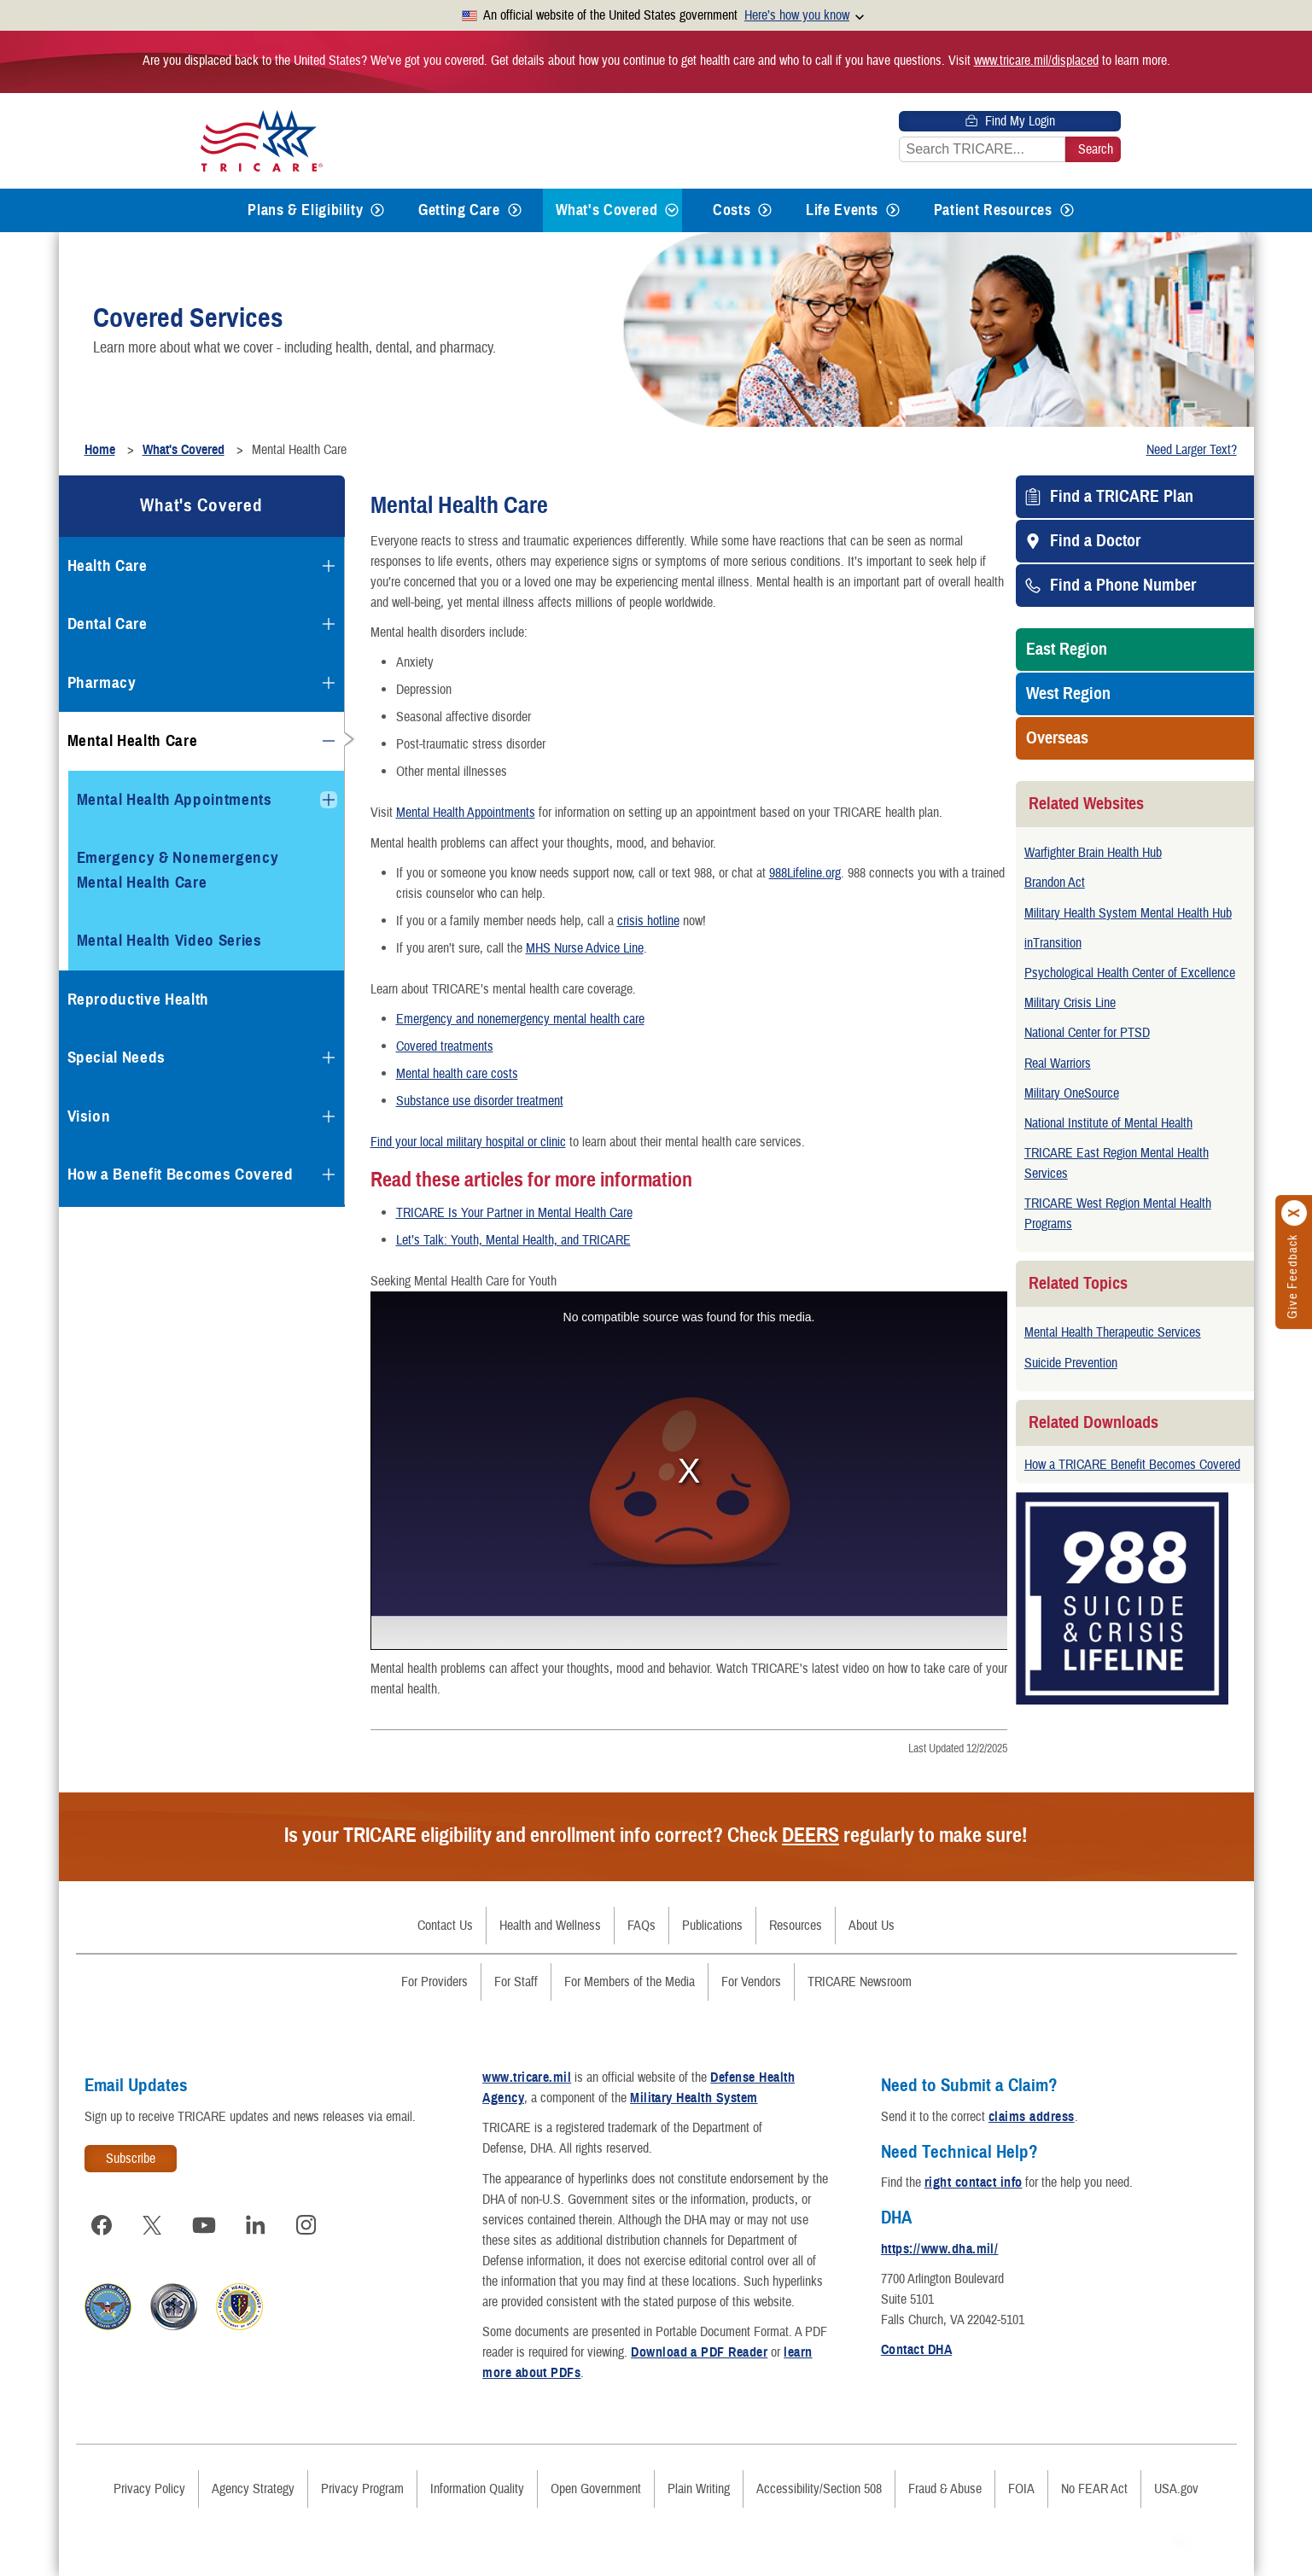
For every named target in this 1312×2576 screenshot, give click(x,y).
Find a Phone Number (1123, 585)
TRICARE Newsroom (860, 1981)
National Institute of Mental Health (1108, 1123)
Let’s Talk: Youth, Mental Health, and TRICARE (513, 1240)
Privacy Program (362, 2488)
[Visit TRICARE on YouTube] (204, 2225)
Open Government (596, 2488)
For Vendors (751, 1981)
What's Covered (607, 210)
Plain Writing (699, 2488)
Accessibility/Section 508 (819, 2488)
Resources (795, 1925)
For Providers (434, 1981)
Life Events (842, 210)
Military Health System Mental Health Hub (1128, 913)
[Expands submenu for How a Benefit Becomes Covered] (328, 1174)
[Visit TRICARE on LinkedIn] (255, 2225)
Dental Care (107, 623)
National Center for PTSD (1087, 1032)
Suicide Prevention (1070, 1363)
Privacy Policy (149, 2488)
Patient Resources (993, 210)
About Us (871, 1925)
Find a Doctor (1095, 541)
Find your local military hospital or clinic (468, 1142)
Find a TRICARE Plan (1121, 496)
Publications (712, 1925)
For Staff (516, 1981)
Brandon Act (1054, 882)
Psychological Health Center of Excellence (1129, 973)
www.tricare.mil (526, 2077)
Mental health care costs (457, 1073)
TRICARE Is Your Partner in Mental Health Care (514, 1212)
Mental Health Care (132, 740)
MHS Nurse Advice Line (585, 948)
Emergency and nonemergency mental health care (520, 1019)
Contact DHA (916, 2349)
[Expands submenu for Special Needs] (328, 1057)
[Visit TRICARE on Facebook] (102, 2225)
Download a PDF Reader (699, 2352)
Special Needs (116, 1057)
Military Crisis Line (1070, 1002)
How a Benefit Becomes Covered (180, 1174)
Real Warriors (1057, 1063)
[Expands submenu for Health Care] (328, 565)
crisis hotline (648, 921)
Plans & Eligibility (305, 210)
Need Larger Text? (1191, 449)
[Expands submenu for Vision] (328, 1116)
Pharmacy (102, 682)
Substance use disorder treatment (479, 1101)
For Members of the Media (629, 1981)
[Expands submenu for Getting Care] (514, 210)
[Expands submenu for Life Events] (893, 210)
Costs (731, 210)
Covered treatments (444, 1046)
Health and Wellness (550, 1925)
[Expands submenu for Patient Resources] (1067, 210)
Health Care (107, 565)
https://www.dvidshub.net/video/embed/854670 (688, 1470)
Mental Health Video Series (169, 940)
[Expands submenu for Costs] (765, 210)
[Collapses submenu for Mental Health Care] (328, 740)
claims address (1031, 2116)
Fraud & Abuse (945, 2488)
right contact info (973, 2182)
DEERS (810, 1835)
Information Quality (477, 2488)
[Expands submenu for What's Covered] (672, 210)
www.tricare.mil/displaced (1036, 60)
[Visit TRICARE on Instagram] (306, 2225)
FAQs (641, 1925)
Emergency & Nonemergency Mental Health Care (178, 870)
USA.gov (1176, 2488)
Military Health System (694, 2098)
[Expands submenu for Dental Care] (328, 623)
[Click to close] (1295, 1214)
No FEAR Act (1094, 2488)
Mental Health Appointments (465, 812)
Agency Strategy (253, 2488)
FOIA (1021, 2488)
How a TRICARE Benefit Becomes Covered (1132, 1464)
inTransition (1053, 943)
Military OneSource (1071, 1093)
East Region (1066, 649)
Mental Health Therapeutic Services (1112, 1332)
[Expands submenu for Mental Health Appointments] (328, 799)
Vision (89, 1116)
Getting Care (459, 210)
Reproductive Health (138, 999)
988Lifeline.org (805, 873)
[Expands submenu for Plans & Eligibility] (377, 210)
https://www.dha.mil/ (940, 2249)
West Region (1068, 693)
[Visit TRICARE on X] (153, 2225)
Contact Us (445, 1925)
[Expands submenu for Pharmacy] (328, 682)
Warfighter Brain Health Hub (1093, 852)
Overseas (1057, 738)
